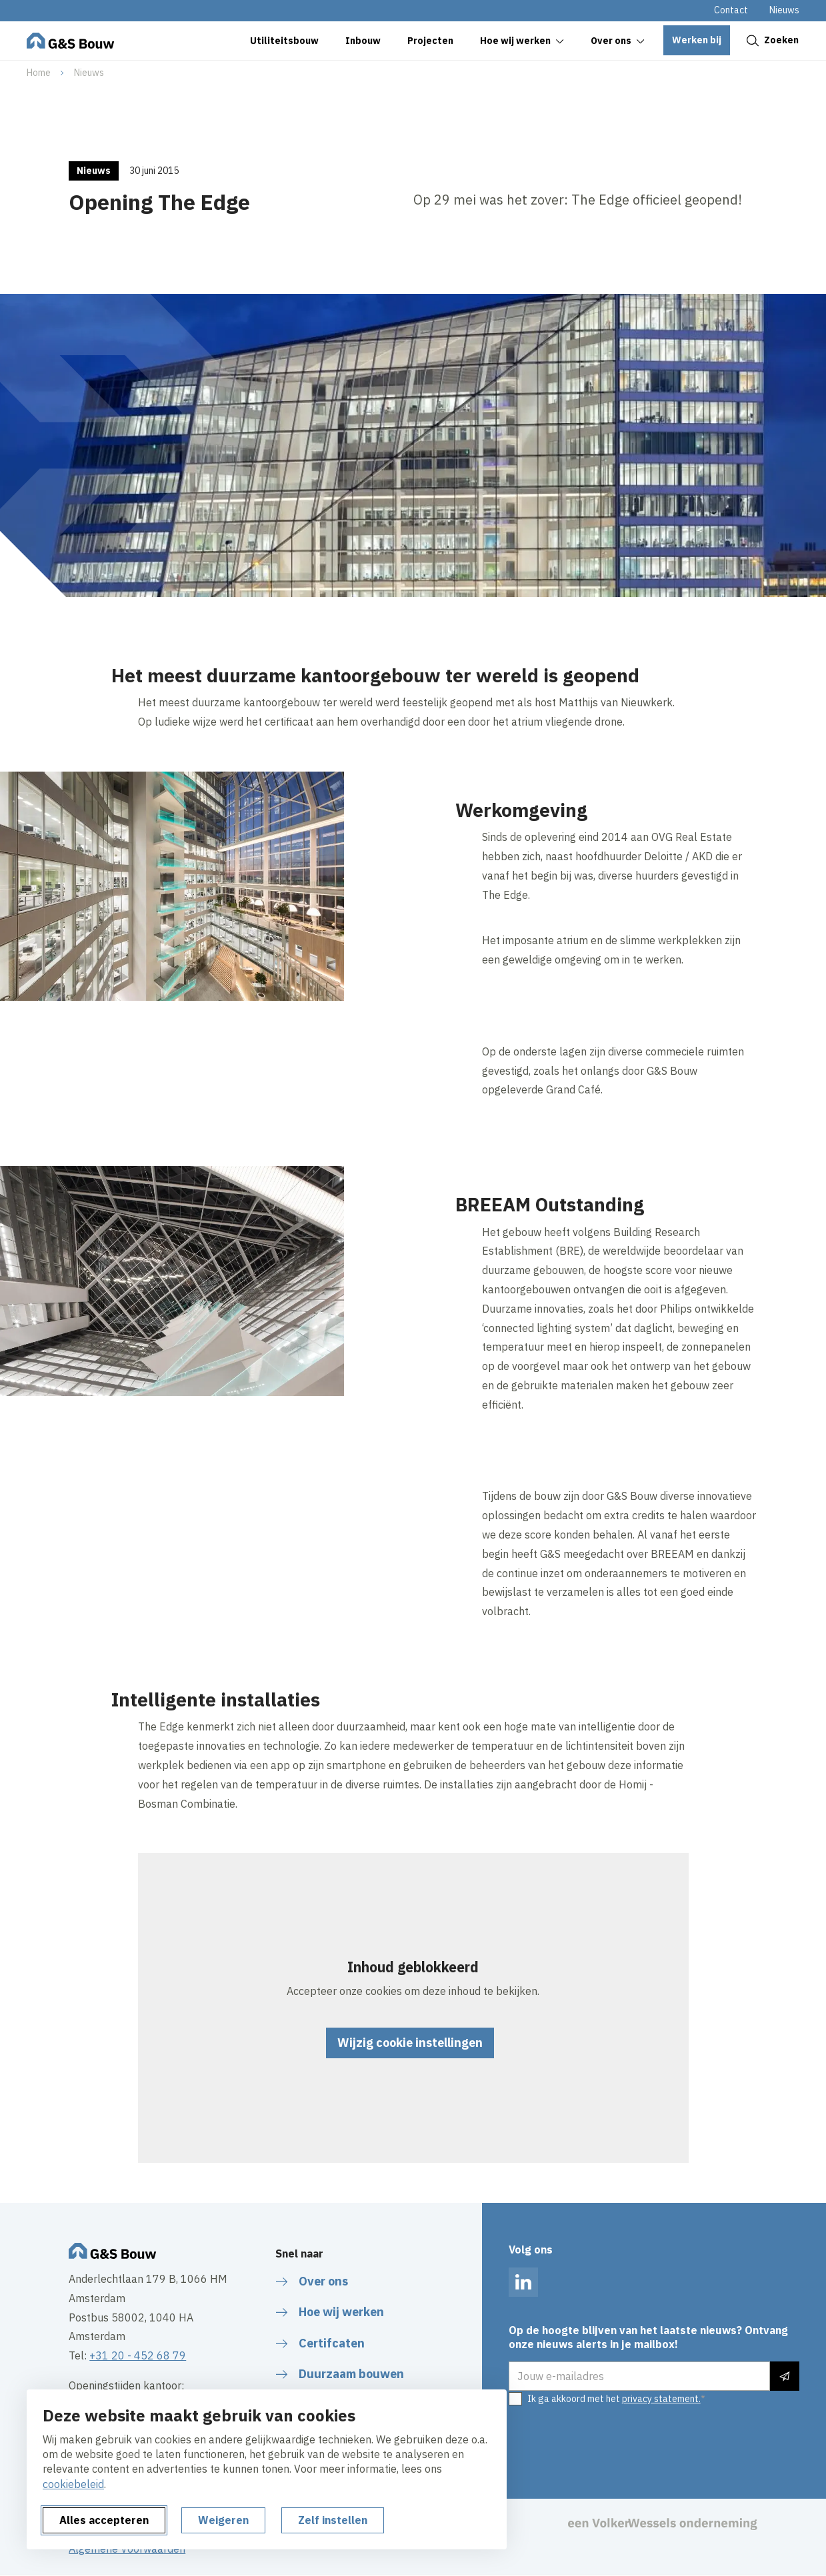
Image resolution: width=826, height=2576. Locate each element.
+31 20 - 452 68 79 (137, 2355)
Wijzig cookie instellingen (410, 2042)
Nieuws (784, 10)
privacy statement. (661, 2399)
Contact (731, 10)
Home (39, 73)
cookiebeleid (73, 2484)
